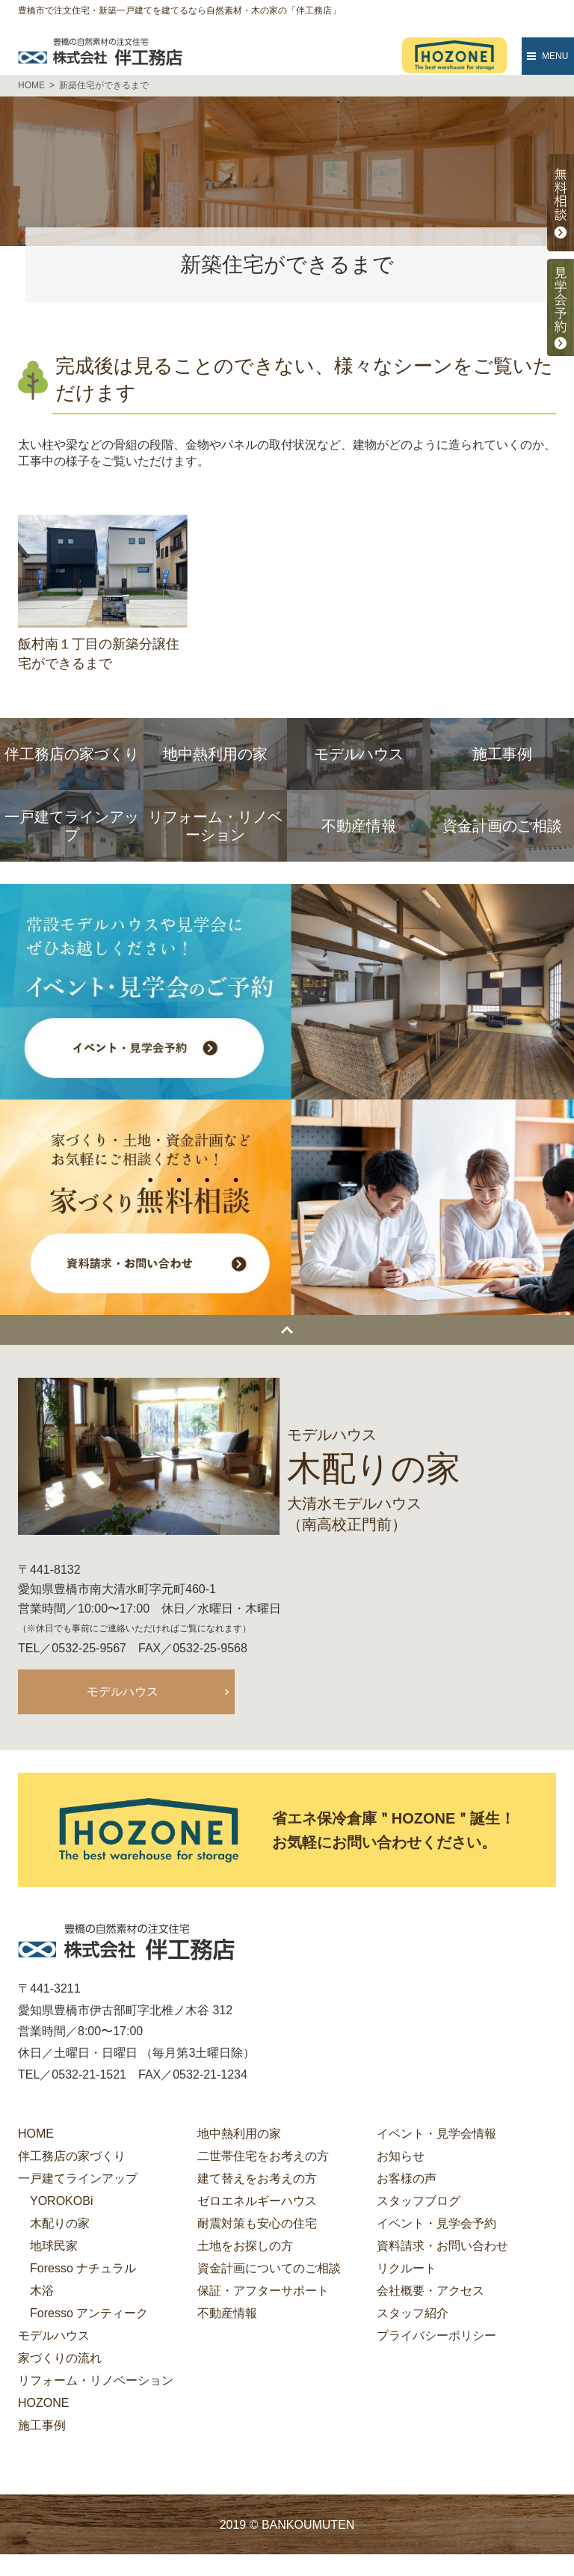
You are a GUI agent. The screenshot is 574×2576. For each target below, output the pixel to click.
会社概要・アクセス (430, 2293)
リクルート (406, 2270)
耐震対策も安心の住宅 (257, 2225)
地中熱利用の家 (239, 2135)
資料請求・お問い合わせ (442, 2248)
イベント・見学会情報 (436, 2135)
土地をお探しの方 (245, 2248)
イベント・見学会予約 (436, 2225)
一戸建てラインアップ (78, 2180)
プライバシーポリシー (436, 2337)
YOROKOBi (61, 2203)
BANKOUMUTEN (308, 2527)
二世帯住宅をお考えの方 (263, 2158)
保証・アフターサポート (263, 2293)
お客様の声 (406, 2180)
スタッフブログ (418, 2203)
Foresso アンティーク (89, 2315)
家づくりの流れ (60, 2360)
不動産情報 (227, 2315)
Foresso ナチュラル (83, 2270)
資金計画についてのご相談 (269, 2270)
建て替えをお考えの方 (257, 2180)
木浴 (42, 2293)
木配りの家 (60, 2225)
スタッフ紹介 (412, 2315)
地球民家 (54, 2248)
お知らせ (401, 2158)
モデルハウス (122, 1691)
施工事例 (42, 2427)
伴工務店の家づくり (72, 2158)
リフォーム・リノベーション (95, 2382)
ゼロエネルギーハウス (257, 2203)
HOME (36, 2135)
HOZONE (43, 2405)
